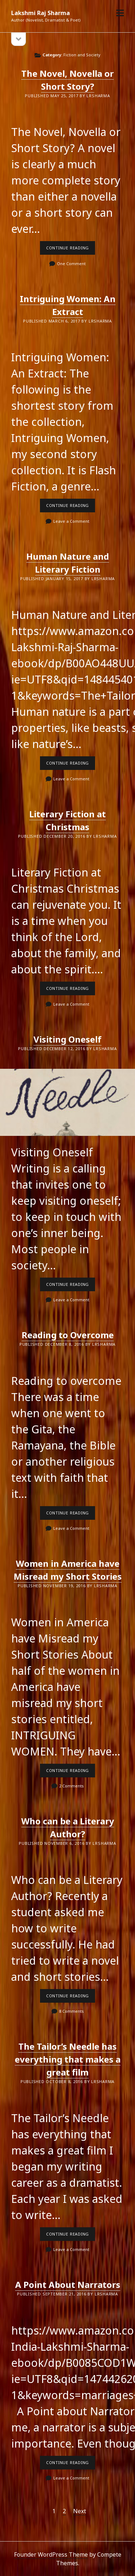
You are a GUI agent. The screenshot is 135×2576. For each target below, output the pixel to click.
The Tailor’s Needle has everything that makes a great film (68, 2059)
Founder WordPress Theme (51, 2554)
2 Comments (71, 1785)
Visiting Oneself (67, 1039)
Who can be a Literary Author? (67, 1827)
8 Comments (71, 2011)
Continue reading (70, 250)
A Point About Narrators (67, 2284)
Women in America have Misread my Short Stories (68, 1569)
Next (79, 2511)
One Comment (71, 263)
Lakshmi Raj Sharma (40, 13)
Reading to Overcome (68, 1335)
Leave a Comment (71, 521)
